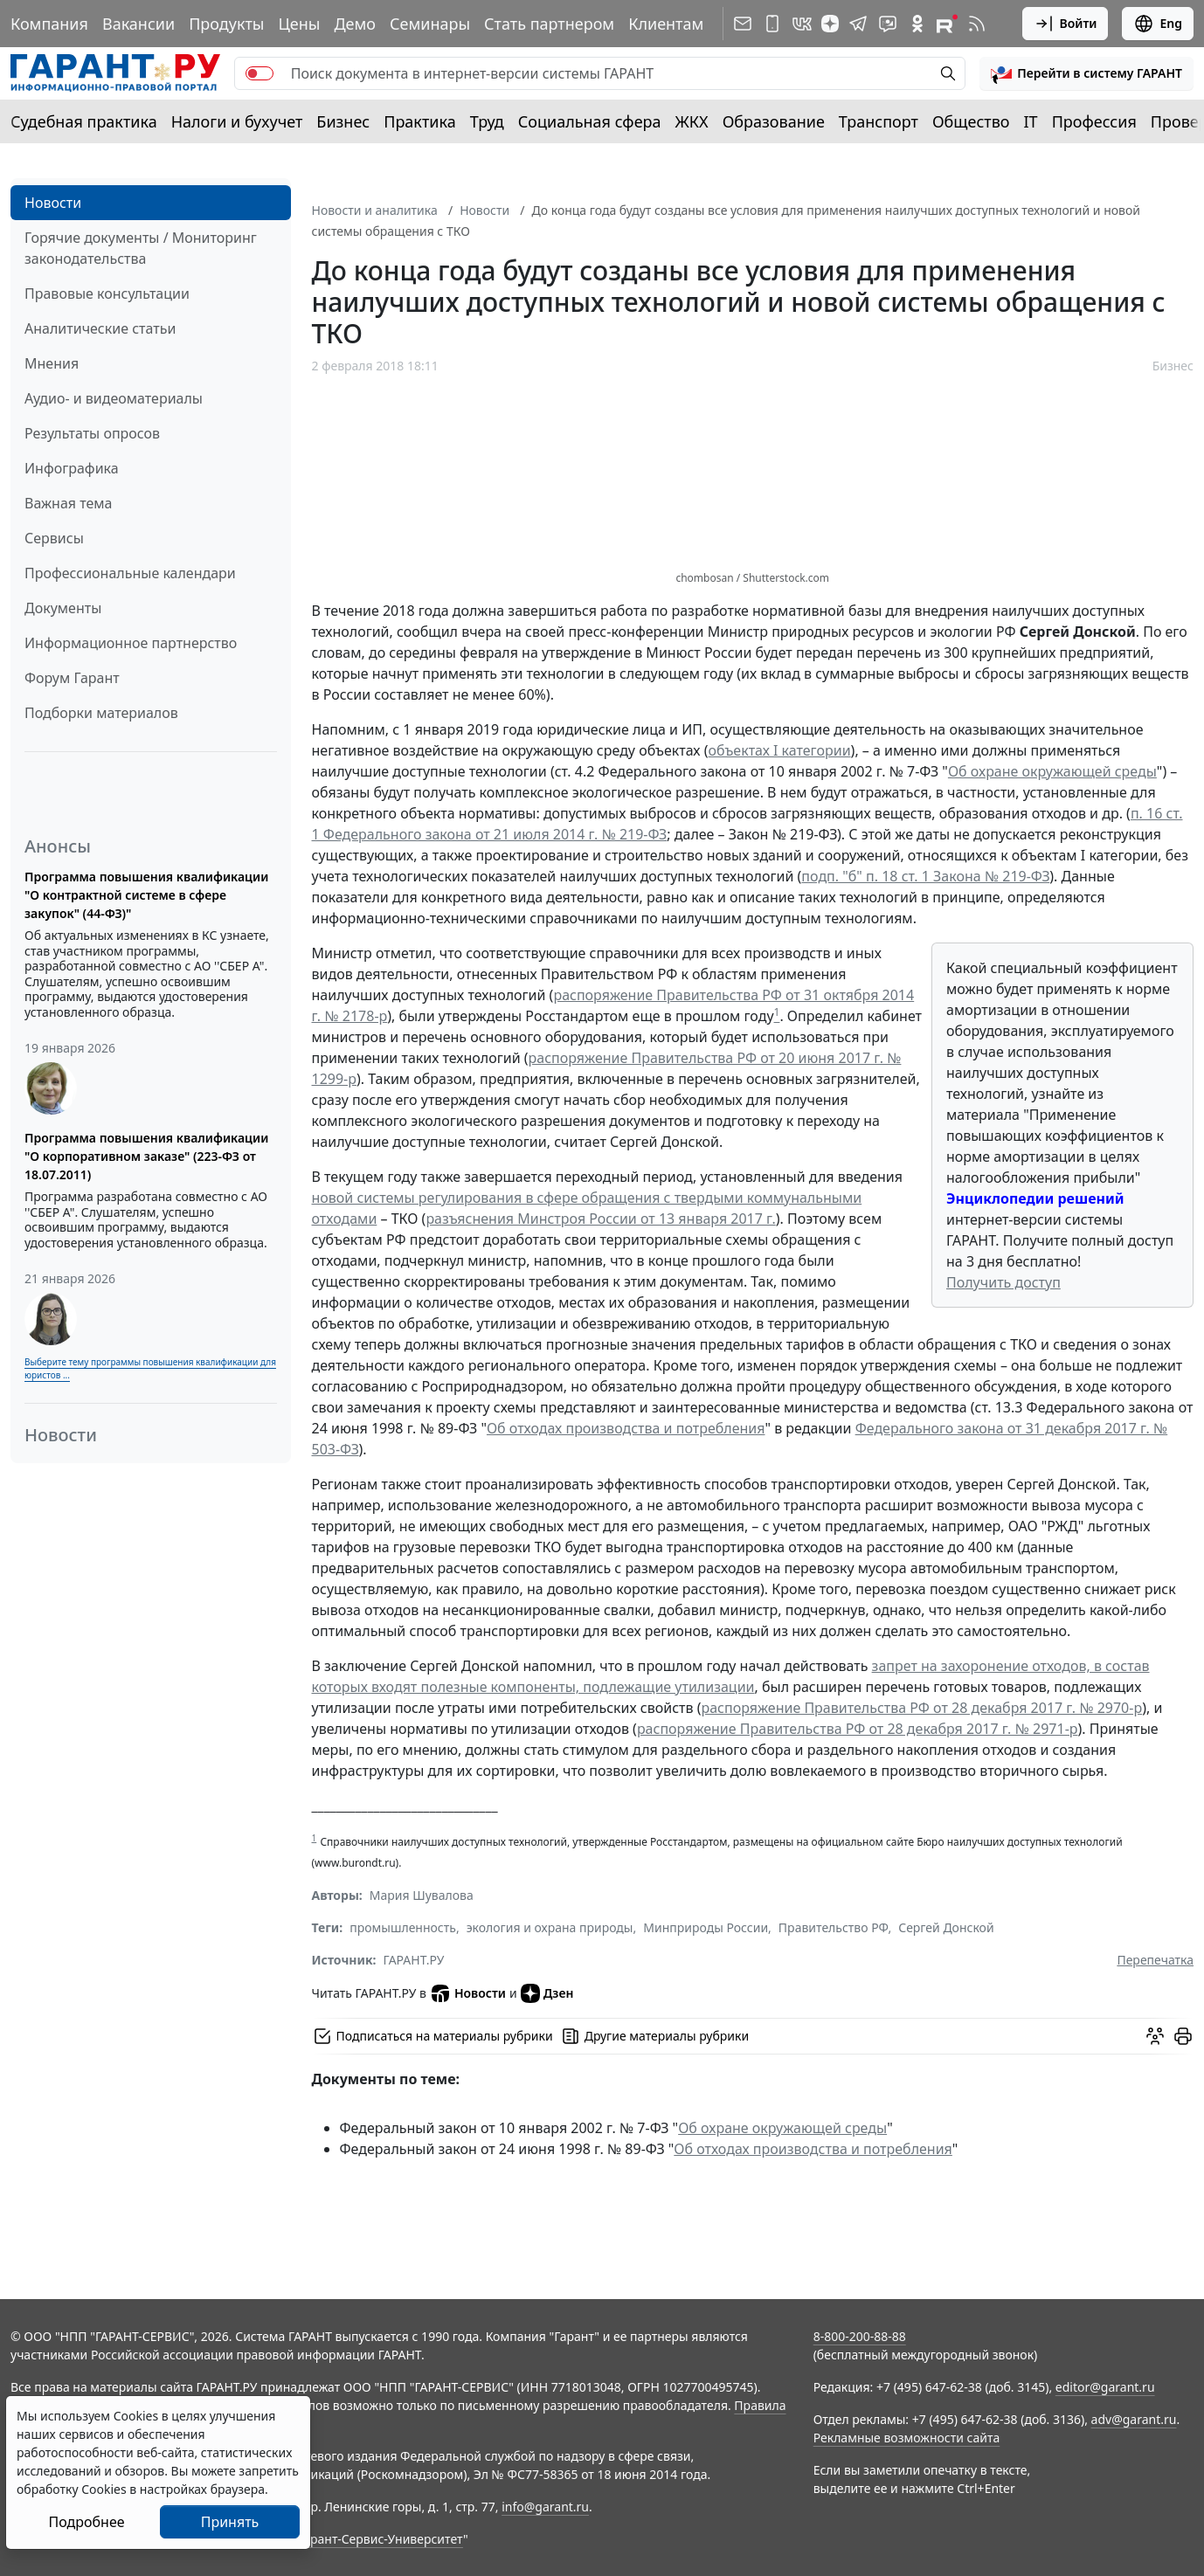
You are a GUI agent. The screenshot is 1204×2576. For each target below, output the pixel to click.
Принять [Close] (230, 2521)
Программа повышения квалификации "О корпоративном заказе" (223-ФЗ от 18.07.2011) (146, 1156)
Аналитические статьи (100, 328)
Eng (1157, 23)
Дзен (547, 1993)
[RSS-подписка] (976, 23)
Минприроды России (705, 1927)
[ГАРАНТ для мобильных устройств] (772, 23)
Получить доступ (1003, 1282)
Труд (487, 121)
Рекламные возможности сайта (906, 2437)
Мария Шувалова (422, 1895)
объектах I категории (780, 750)
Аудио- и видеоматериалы (113, 398)
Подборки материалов (101, 712)
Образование (774, 121)
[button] (1086, 73)
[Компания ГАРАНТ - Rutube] (947, 23)
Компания (49, 23)
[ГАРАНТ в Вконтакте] (802, 23)
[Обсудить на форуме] (1155, 2036)
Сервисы (54, 538)
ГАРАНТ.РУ (414, 1959)
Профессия (1094, 121)
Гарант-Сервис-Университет (380, 2539)
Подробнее (86, 2521)
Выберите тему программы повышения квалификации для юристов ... (150, 1368)
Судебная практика (83, 121)
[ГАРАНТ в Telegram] (858, 23)
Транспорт (878, 121)
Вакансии (138, 23)
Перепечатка (1155, 1959)
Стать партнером (549, 23)
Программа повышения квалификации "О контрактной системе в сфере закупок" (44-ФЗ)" (146, 895)
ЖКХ (692, 121)
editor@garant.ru (1105, 2387)
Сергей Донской (945, 1927)
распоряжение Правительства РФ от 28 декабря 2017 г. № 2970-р (922, 1707)
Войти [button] (1065, 23)
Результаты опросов (92, 433)
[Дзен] (830, 23)
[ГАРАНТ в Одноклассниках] (917, 23)
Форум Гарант (72, 677)
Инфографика (71, 468)
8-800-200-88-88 (859, 2336)
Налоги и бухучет (237, 121)
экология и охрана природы (550, 1927)
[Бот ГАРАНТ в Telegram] (887, 23)
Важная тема (68, 503)
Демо (355, 23)
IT (1031, 121)
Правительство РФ (833, 1927)
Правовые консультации (107, 293)
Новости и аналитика (375, 210)
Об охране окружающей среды (1052, 771)
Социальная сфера (589, 121)
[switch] (259, 73)
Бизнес (343, 121)
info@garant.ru (545, 2506)
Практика (419, 121)
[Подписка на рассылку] (742, 23)
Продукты (226, 23)
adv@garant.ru (1134, 2419)
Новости (52, 202)
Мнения (51, 363)
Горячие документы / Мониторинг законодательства (140, 248)
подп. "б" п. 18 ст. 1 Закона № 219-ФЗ (925, 876)
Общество (971, 121)
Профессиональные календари (130, 573)
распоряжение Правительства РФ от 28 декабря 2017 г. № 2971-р (857, 1728)
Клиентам (665, 23)
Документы (62, 608)
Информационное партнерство (130, 643)
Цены (299, 23)
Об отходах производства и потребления (626, 1428)
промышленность (402, 1927)
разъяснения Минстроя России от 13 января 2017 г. (600, 1218)
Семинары (430, 23)
